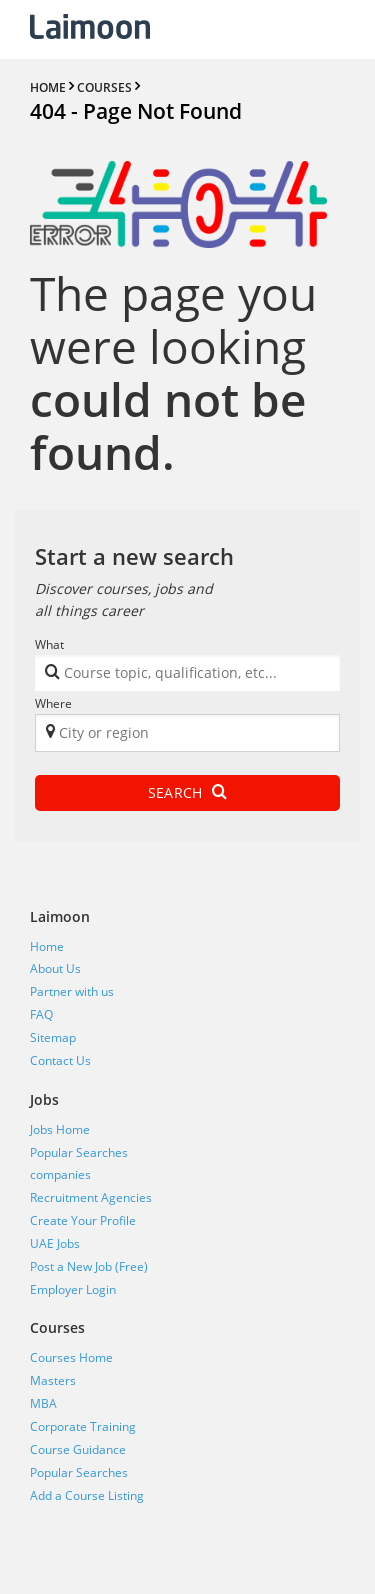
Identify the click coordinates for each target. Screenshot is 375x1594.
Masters (53, 1380)
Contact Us (60, 1060)
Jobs (44, 1099)
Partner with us (72, 991)
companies (60, 1174)
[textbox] (185, 676)
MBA (43, 1403)
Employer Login (73, 1289)
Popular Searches (79, 1152)
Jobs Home (60, 1129)
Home (47, 946)
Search (187, 792)
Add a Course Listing (87, 1495)
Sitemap (53, 1037)
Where (53, 703)
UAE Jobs (55, 1243)
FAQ (41, 1014)
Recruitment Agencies (91, 1197)
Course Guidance (78, 1449)
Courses (57, 1327)
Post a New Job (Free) (89, 1266)
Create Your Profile (83, 1220)
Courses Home (71, 1357)
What (49, 644)
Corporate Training (83, 1426)
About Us (55, 968)
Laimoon (60, 916)
